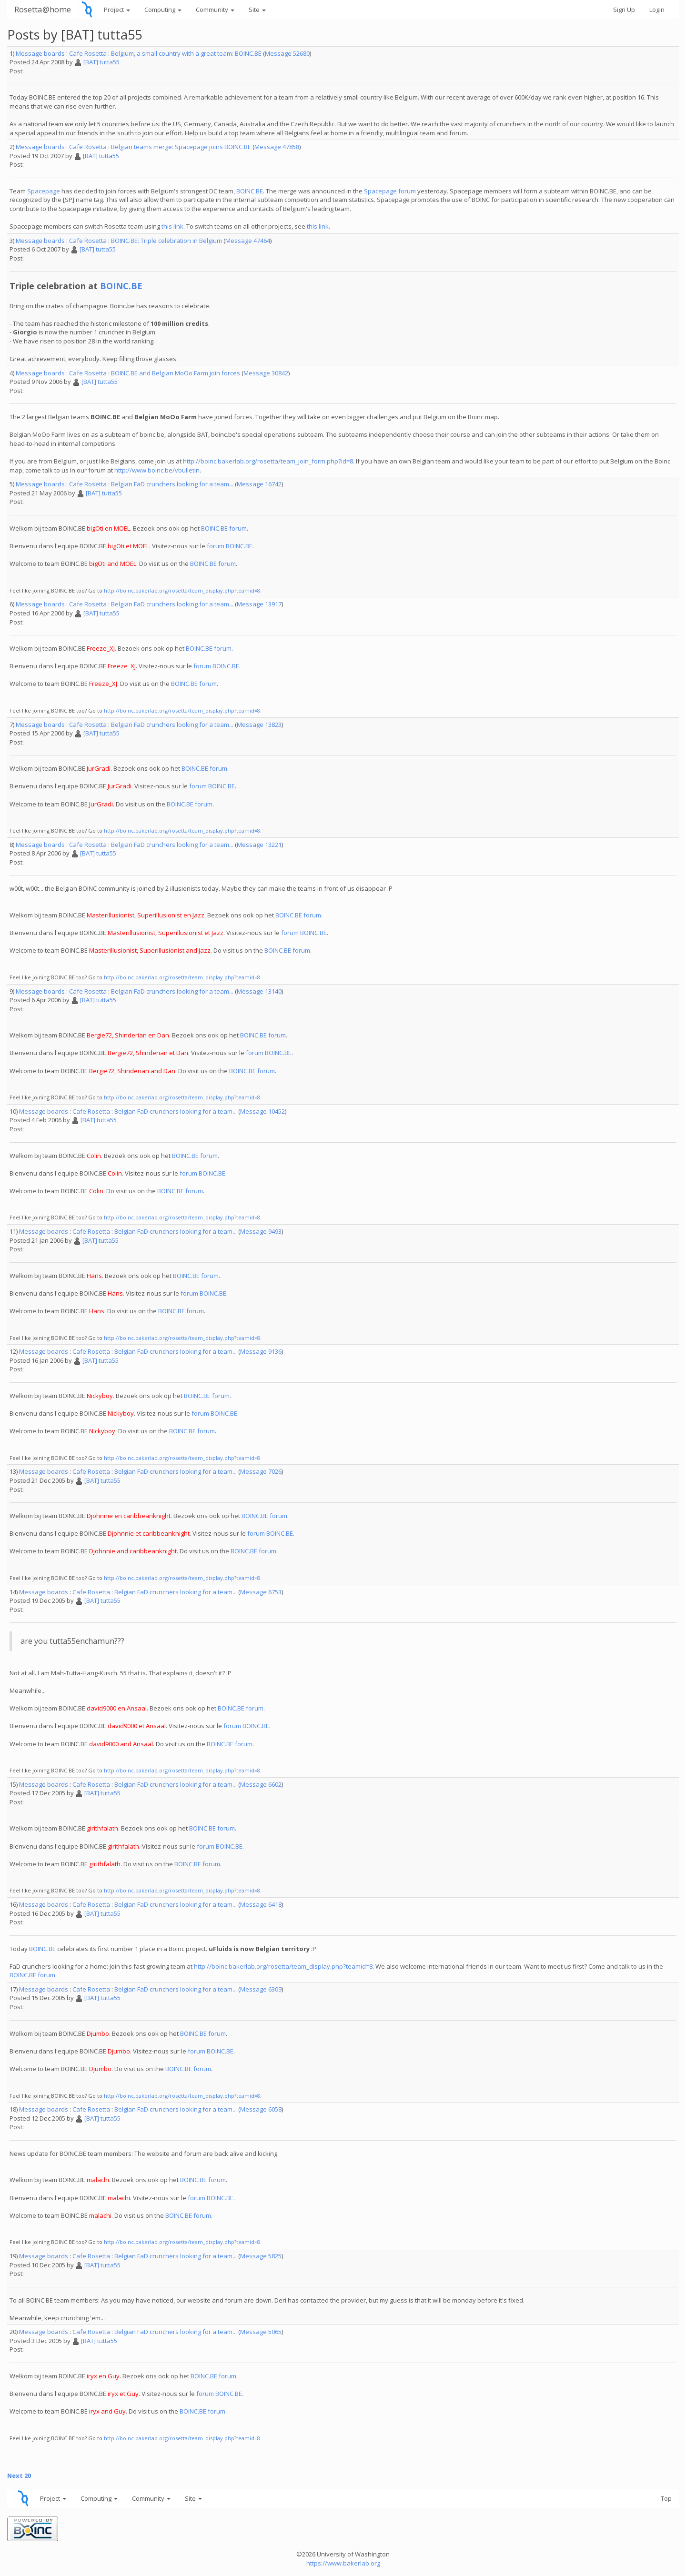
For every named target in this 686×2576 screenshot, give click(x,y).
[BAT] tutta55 (101, 62)
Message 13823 (259, 724)
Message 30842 (265, 373)
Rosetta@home (42, 9)
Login (657, 9)
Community (215, 9)
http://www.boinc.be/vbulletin (157, 470)
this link (172, 226)
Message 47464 (247, 240)
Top (666, 2498)
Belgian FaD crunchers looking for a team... (172, 484)
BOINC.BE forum (224, 528)
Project (117, 9)
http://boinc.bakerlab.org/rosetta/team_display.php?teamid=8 (182, 590)
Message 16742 (259, 484)
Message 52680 (287, 53)
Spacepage (43, 191)
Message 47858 (276, 146)
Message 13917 (259, 604)
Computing (163, 9)
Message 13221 (259, 844)
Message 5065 (261, 2331)
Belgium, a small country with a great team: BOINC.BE (186, 53)
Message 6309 (261, 1989)
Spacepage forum (390, 191)
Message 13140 (259, 991)
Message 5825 (261, 2256)
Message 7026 (261, 1471)
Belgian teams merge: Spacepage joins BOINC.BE (181, 146)
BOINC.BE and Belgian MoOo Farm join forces (175, 373)
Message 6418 (261, 1904)
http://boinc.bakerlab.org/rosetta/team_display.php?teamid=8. (183, 2438)
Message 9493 (261, 1231)
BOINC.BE (249, 191)
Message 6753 (261, 1592)
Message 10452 (262, 1111)
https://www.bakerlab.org (343, 2563)
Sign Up (624, 9)
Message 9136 (261, 1351)
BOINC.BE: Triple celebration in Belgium (166, 240)
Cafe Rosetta (88, 53)
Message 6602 (261, 1784)
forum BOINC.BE (229, 546)
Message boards (40, 53)
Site (257, 9)
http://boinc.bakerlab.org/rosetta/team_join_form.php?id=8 (268, 461)
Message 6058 (261, 2109)
